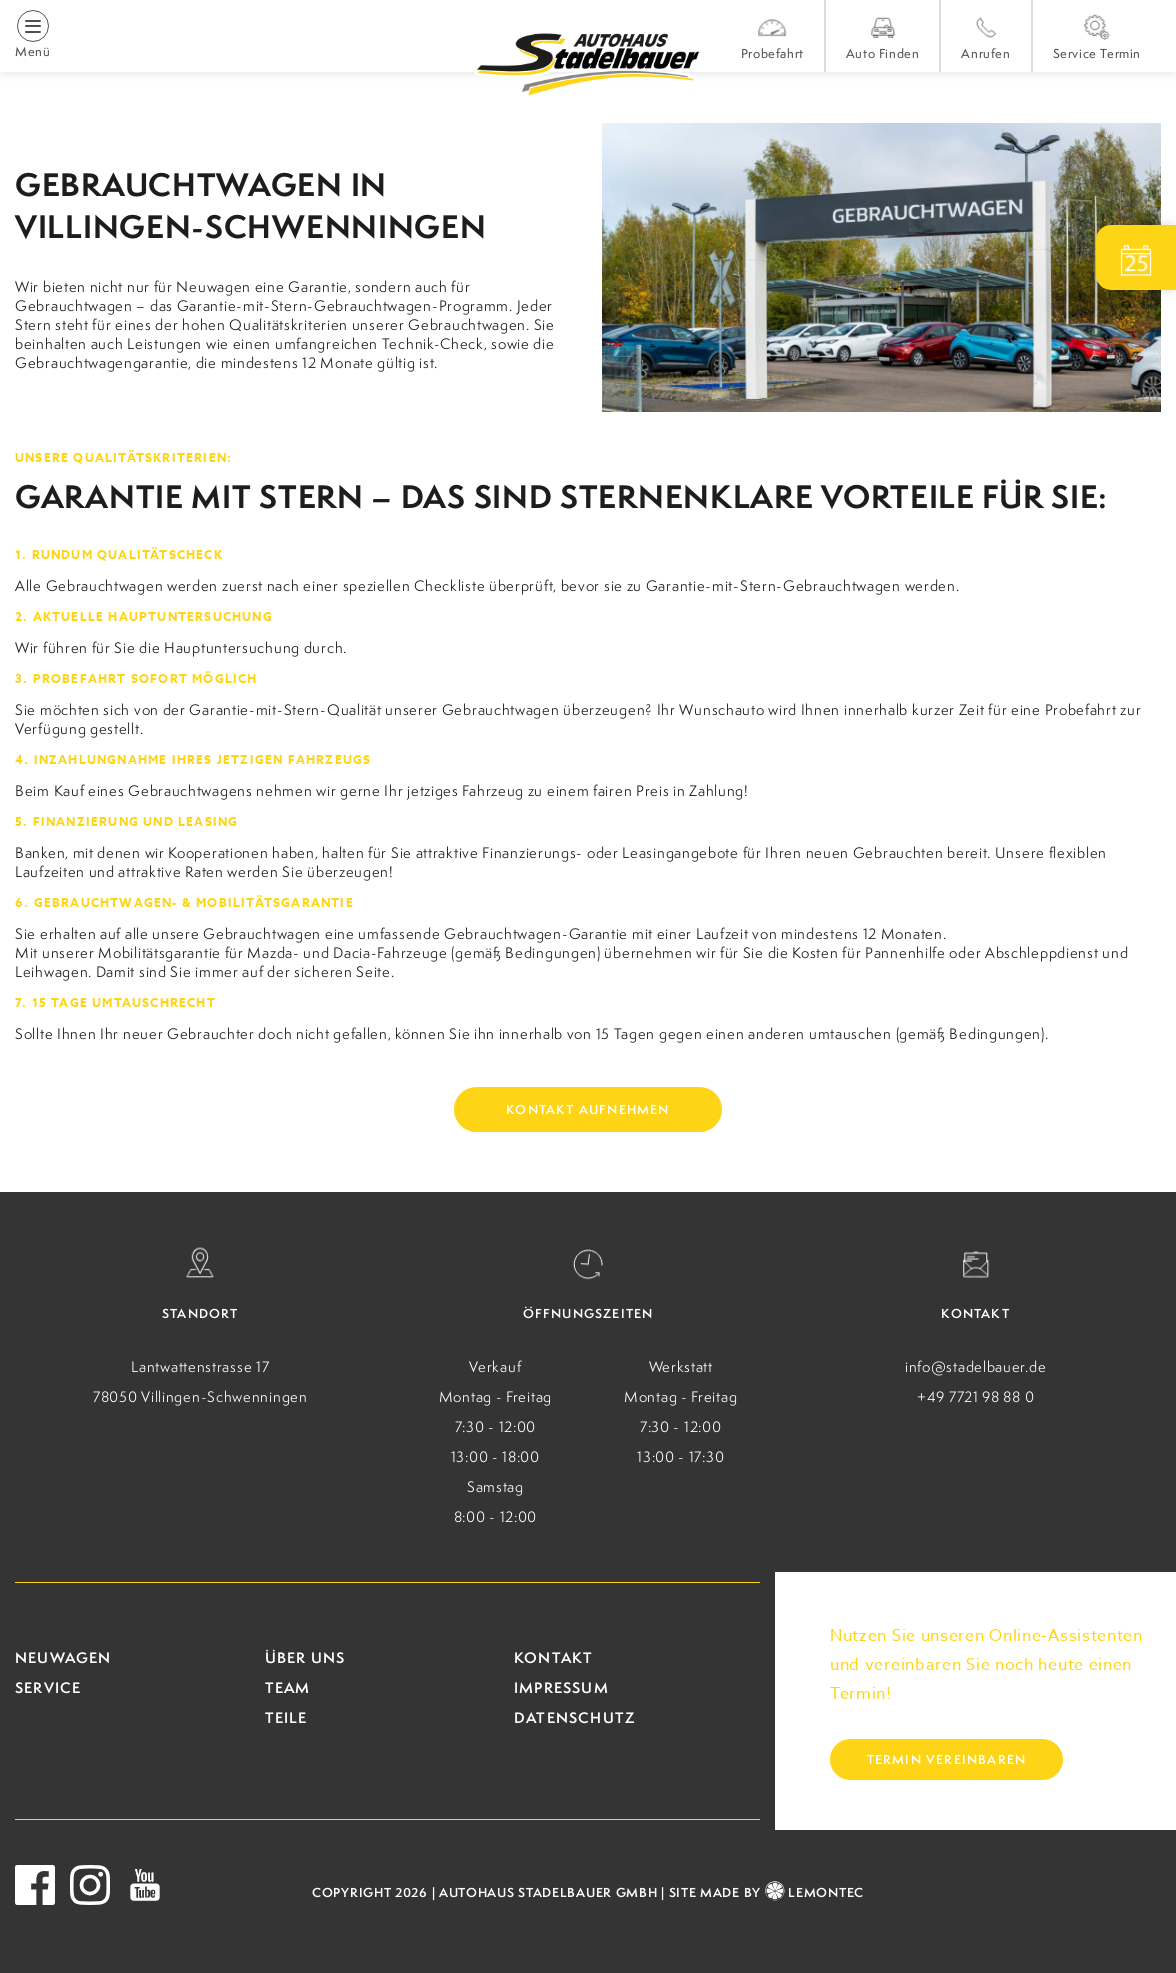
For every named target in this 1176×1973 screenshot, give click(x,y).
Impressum (561, 1687)
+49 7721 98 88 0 (975, 1396)
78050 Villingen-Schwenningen (200, 1396)
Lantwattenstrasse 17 (200, 1366)
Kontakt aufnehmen (587, 1109)
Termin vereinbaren (947, 1759)
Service (48, 1687)
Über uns (305, 1657)
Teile (286, 1717)
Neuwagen (63, 1657)
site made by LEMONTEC (766, 1892)
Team (288, 1687)
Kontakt (553, 1657)
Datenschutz (575, 1717)
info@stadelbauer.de (975, 1366)
